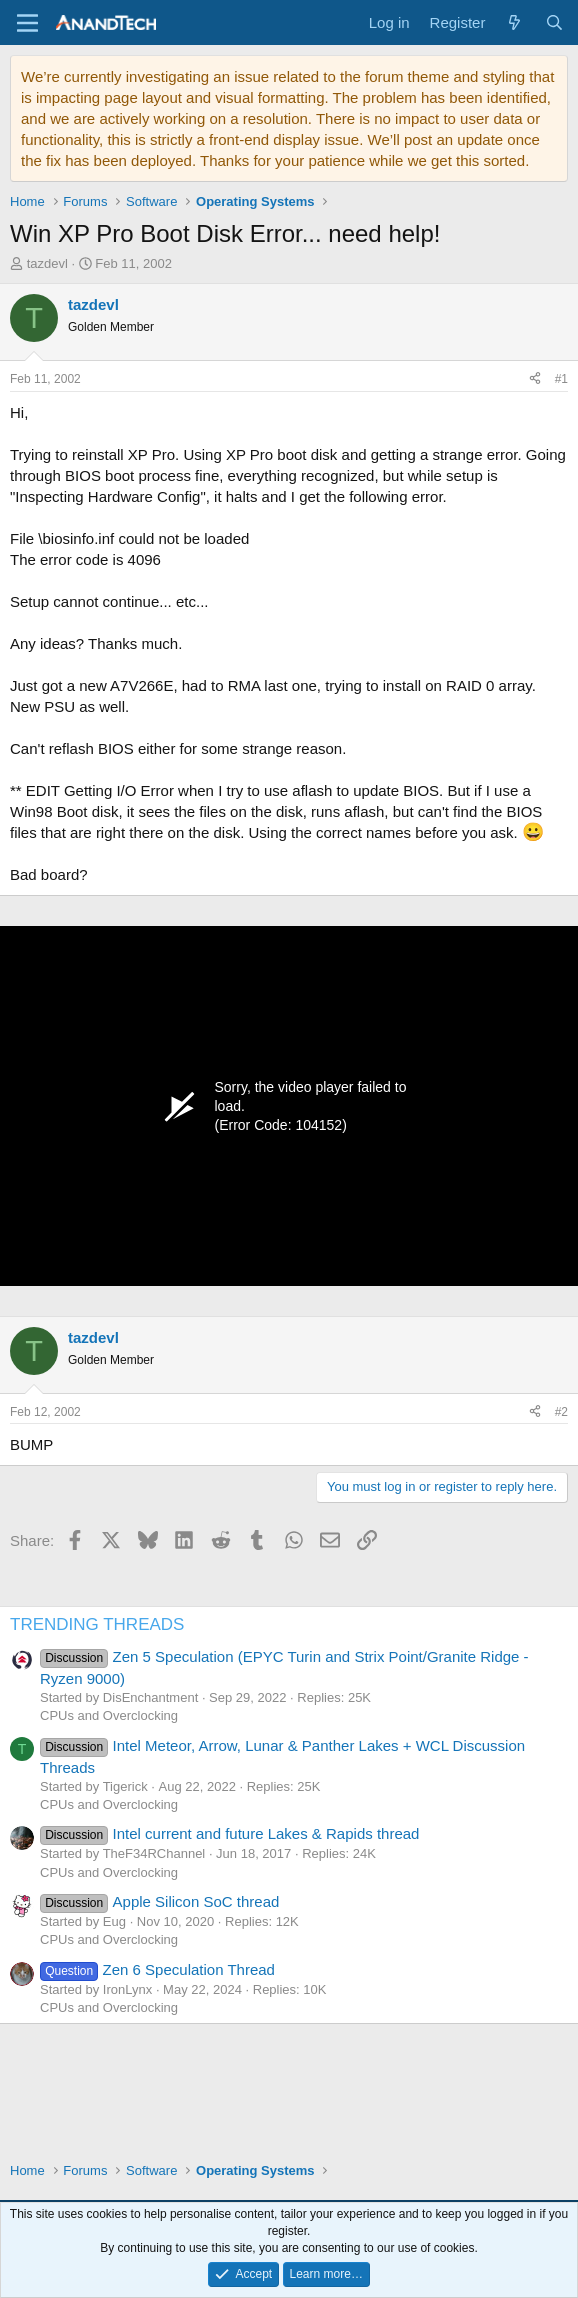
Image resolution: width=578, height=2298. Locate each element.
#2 (561, 1412)
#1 (561, 379)
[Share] (535, 379)
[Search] (554, 22)
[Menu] (27, 23)
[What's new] (514, 22)
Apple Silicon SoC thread (159, 1901)
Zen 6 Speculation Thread (157, 1969)
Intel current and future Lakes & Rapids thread (229, 1833)
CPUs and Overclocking (109, 1715)
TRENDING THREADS (97, 1624)
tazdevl (47, 263)
